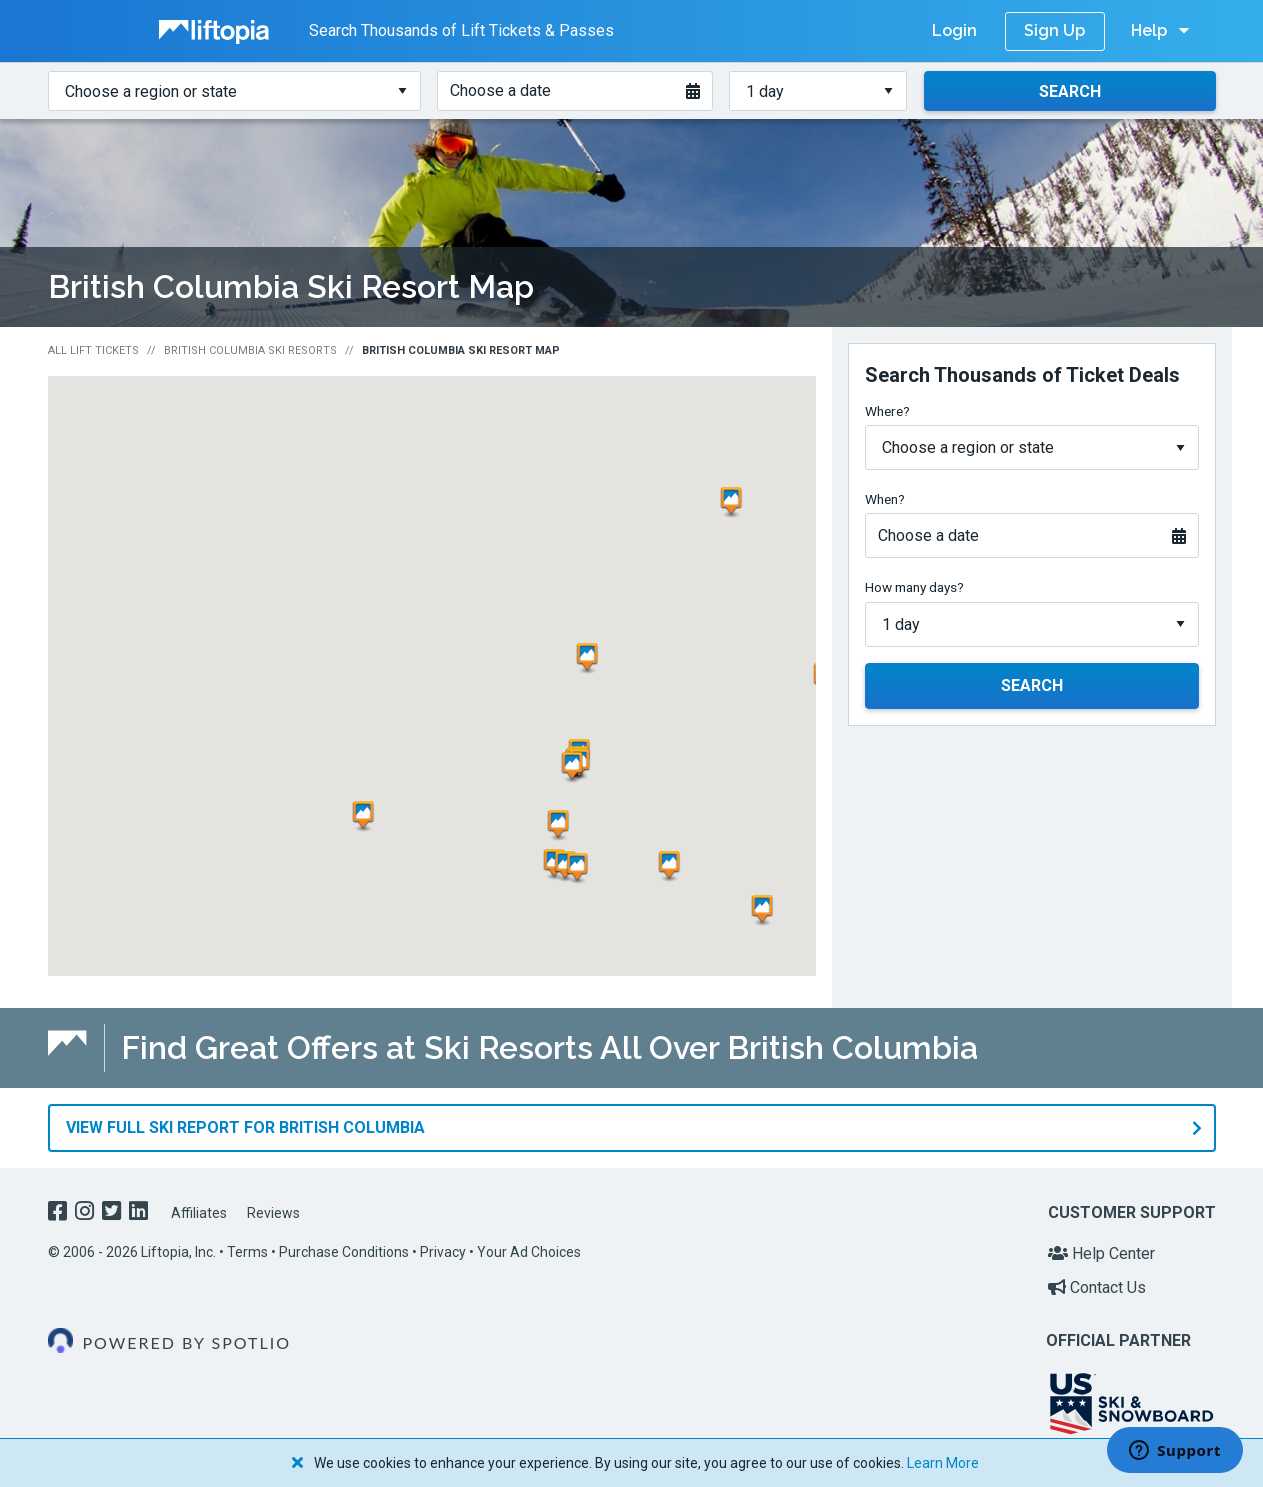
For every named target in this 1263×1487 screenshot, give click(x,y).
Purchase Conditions (344, 1252)
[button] (591, 658)
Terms (247, 1252)
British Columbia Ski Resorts (250, 350)
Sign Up (1054, 30)
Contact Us (1097, 1287)
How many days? (914, 587)
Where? (887, 411)
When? (885, 499)
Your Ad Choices (529, 1252)
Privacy (443, 1252)
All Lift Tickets (93, 350)
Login (954, 30)
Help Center (1101, 1253)
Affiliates (199, 1213)
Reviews (273, 1213)
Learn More (943, 1463)
